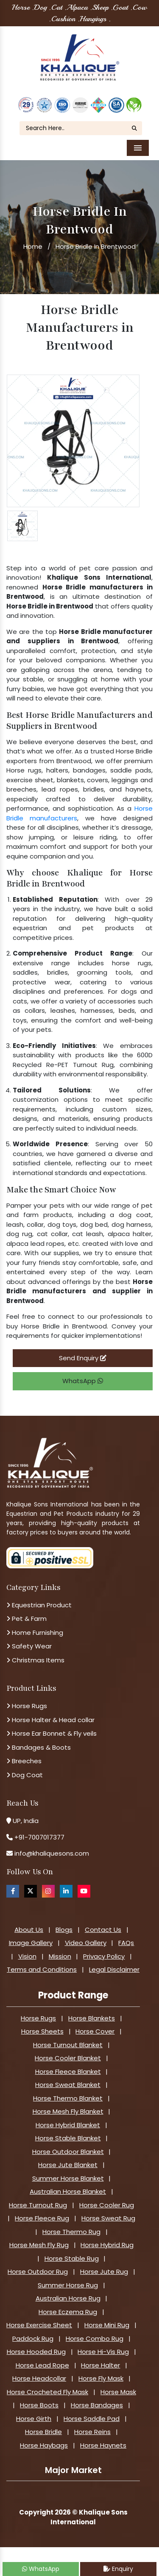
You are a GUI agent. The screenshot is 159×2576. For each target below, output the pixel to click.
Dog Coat (24, 1774)
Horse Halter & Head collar (50, 1719)
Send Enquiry (82, 1357)
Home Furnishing (34, 1632)
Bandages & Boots (38, 1747)
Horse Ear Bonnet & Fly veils (51, 1733)
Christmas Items (35, 1660)
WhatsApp (82, 1380)
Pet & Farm (26, 1618)
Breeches (24, 1760)
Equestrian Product (39, 1605)
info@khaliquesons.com (51, 1853)
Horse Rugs (26, 1705)
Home (32, 246)
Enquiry (118, 2569)
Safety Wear (29, 1646)
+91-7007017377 (39, 1837)
